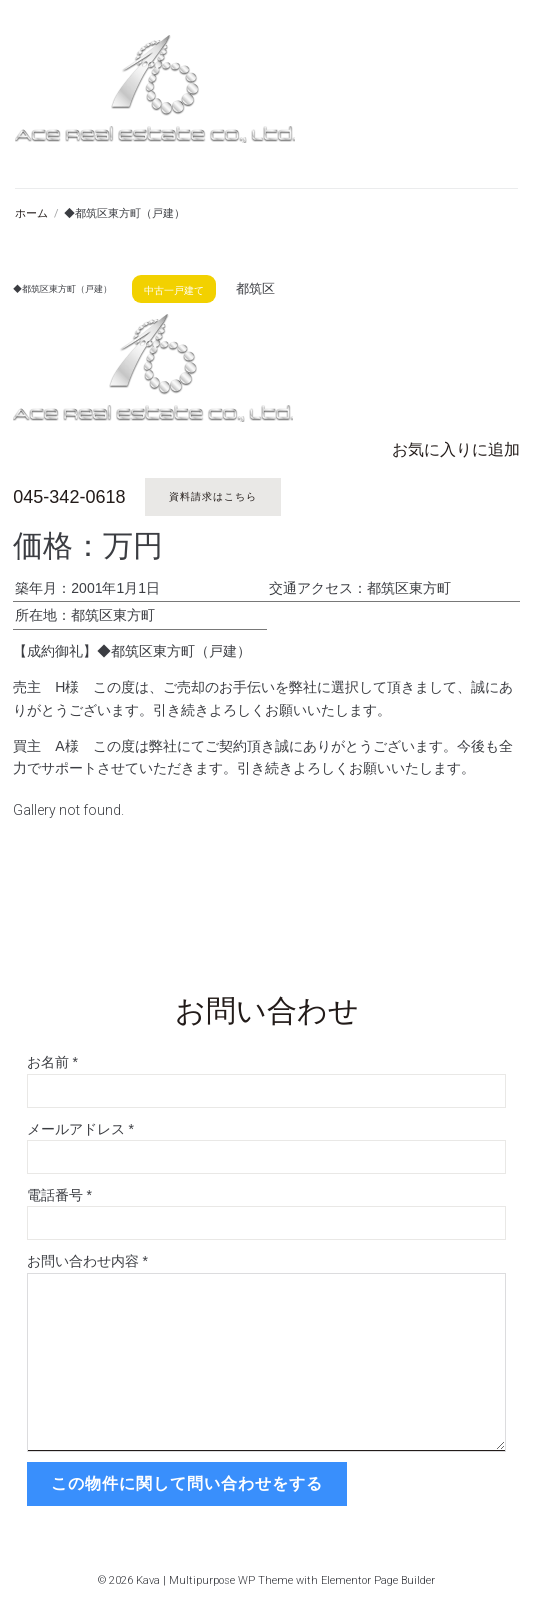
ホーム (31, 213)
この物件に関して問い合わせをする (187, 1483)
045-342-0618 (69, 497)
